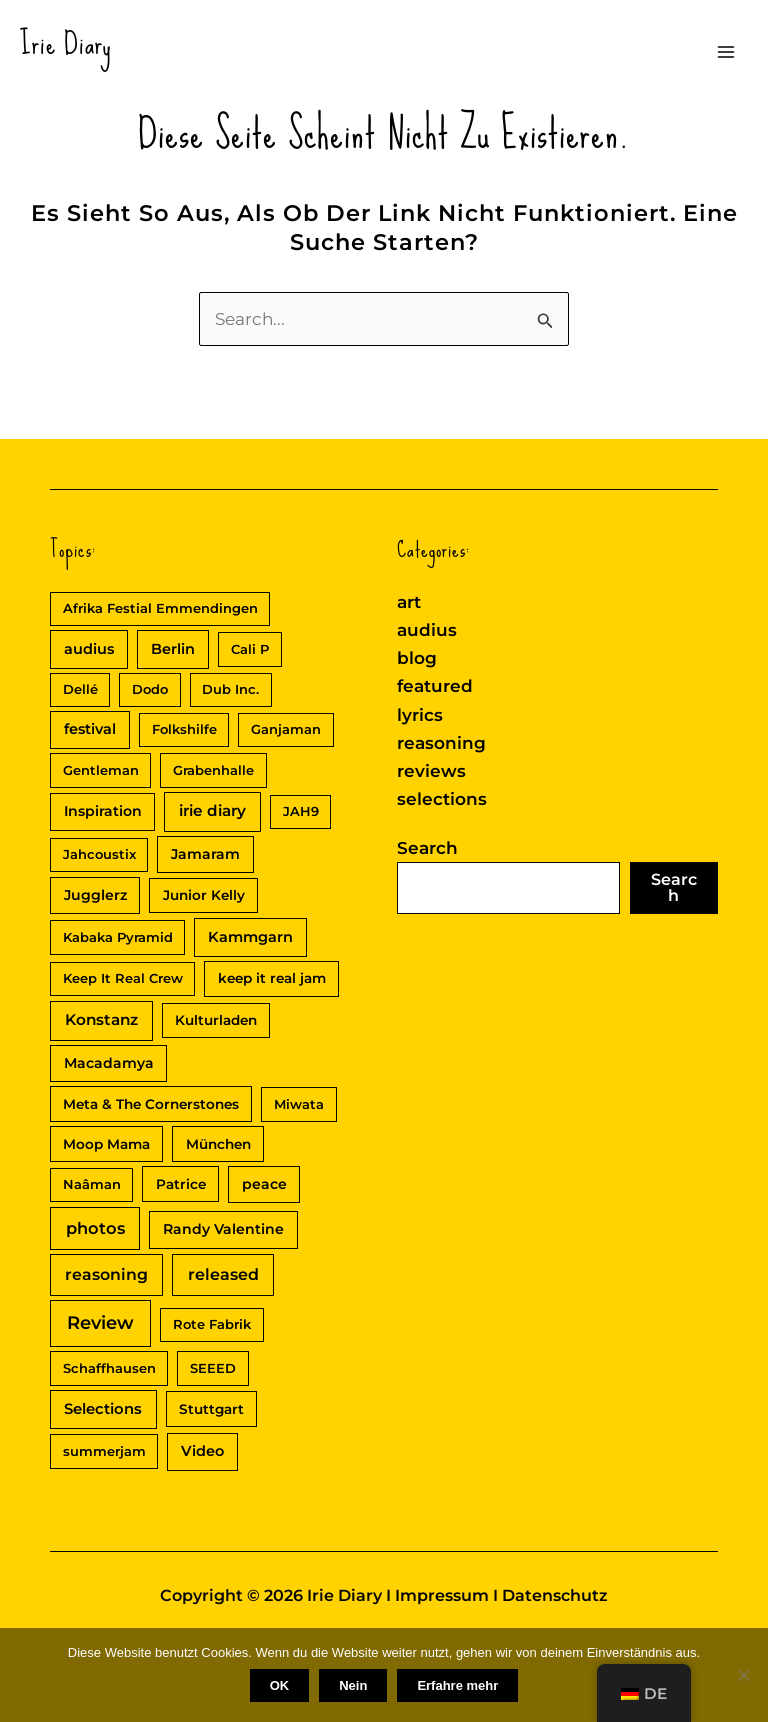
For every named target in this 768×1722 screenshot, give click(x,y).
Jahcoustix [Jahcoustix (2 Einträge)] (99, 854)
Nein (353, 1685)
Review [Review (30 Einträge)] (100, 1323)
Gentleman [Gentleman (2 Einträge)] (101, 770)
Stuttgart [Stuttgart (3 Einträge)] (211, 1409)
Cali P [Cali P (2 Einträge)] (250, 649)
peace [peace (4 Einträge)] (264, 1184)
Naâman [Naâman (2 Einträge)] (92, 1184)
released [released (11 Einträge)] (223, 1274)
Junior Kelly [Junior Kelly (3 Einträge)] (204, 895)
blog (417, 658)
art (409, 602)
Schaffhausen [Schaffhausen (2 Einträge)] (109, 1368)
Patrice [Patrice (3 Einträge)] (181, 1184)
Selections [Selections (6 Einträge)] (103, 1409)
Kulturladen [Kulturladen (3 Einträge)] (216, 1020)
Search (427, 848)
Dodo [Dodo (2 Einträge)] (150, 689)
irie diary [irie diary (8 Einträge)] (212, 810)
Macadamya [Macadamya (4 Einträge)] (109, 1063)
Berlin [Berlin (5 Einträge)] (173, 649)
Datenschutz (555, 1595)
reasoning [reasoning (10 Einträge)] (106, 1274)
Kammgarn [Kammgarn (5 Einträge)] (250, 937)
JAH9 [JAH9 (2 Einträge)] (301, 811)
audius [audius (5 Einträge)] (89, 649)
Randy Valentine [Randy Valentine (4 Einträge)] (223, 1229)
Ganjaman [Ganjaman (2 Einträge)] (286, 729)
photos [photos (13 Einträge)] (95, 1228)
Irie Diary (66, 43)
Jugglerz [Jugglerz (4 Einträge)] (95, 895)
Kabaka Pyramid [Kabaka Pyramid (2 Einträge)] (118, 937)
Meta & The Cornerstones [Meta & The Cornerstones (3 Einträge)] (151, 1104)
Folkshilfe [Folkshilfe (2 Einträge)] (184, 729)
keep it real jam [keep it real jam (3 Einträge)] (272, 978)
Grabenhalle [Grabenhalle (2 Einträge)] (213, 770)
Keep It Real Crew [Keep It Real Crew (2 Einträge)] (123, 978)
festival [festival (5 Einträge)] (90, 729)
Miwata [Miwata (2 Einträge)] (299, 1104)
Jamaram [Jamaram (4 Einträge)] (205, 854)
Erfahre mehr (457, 1685)
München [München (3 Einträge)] (218, 1144)
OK (280, 1685)
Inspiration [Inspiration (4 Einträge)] (103, 811)
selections (442, 799)
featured (435, 686)
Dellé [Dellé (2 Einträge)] (80, 689)
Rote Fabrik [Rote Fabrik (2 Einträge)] (212, 1324)
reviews (431, 771)
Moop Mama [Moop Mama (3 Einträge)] (106, 1144)
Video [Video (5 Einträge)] (202, 1451)
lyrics (420, 715)
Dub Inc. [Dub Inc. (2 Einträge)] (230, 689)
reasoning (441, 743)
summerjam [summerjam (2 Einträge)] (104, 1451)
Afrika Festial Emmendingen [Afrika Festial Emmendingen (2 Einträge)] (160, 608)
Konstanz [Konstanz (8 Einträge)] (101, 1019)
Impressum (442, 1595)
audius (427, 630)
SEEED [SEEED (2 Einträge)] (213, 1368)
